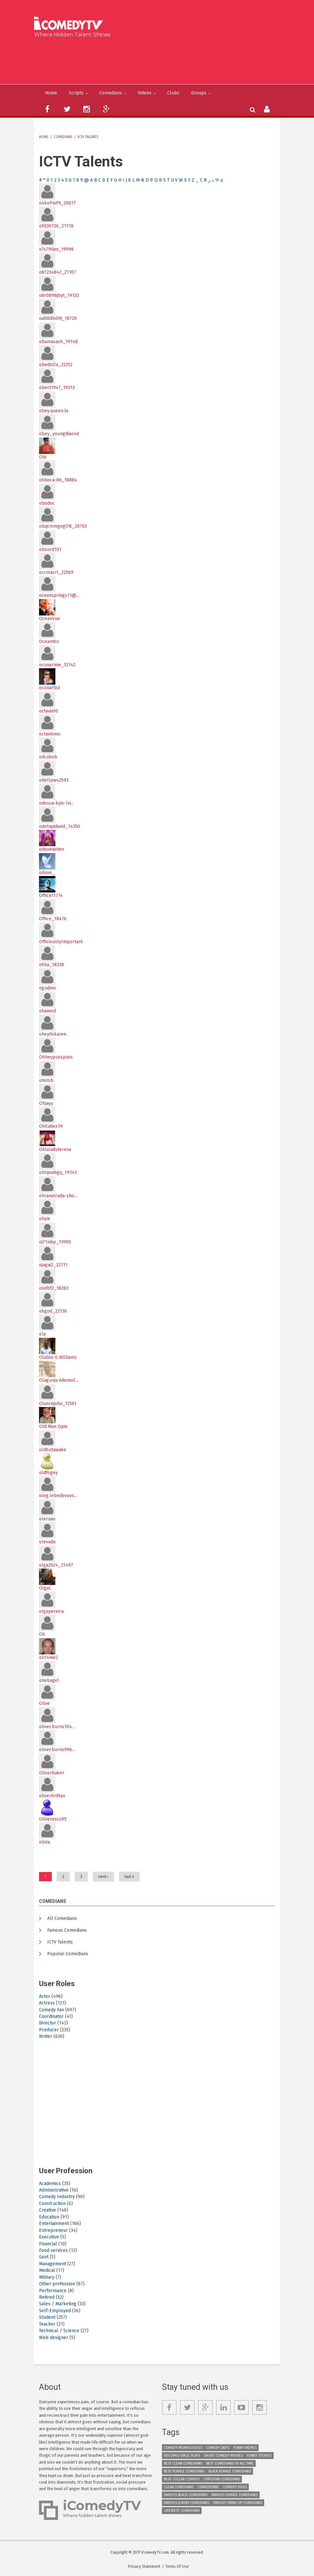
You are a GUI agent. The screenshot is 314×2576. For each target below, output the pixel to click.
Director (47, 2023)
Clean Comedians (179, 2487)
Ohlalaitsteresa (55, 1149)
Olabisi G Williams (58, 1357)
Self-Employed (55, 2310)
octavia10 (48, 711)
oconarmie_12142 (57, 665)
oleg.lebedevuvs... (58, 1495)
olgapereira (51, 1611)
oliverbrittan (52, 1796)
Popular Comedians (67, 1954)
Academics (50, 2183)
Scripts (76, 93)
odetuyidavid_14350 (59, 826)
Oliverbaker (51, 1773)
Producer (49, 2030)
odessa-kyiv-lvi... (56, 803)
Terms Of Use (177, 2566)
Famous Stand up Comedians (237, 2503)
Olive (44, 1703)
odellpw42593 (54, 780)
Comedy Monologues (183, 2448)
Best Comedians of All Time (230, 2463)
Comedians (110, 93)
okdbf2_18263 (54, 1288)
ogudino (47, 988)
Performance (53, 2290)
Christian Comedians (222, 2479)
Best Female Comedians (184, 2471)
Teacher (47, 2324)
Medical (47, 2270)
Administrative (54, 2190)
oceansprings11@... (59, 595)
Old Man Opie (53, 1426)
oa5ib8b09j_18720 (58, 318)
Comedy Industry (57, 2196)
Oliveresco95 (53, 1819)
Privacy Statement (144, 2566)
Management (52, 2264)
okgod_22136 (53, 1311)
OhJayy (46, 1103)
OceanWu (49, 641)
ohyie (44, 1218)
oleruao (47, 1519)
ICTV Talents (88, 137)
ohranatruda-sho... (58, 1196)
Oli (42, 1634)
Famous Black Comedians (185, 2495)
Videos (144, 93)
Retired (46, 2297)
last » (129, 1876)
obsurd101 (50, 549)
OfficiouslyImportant (61, 942)
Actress (47, 2003)
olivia (44, 1842)
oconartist (49, 688)
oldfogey (48, 1472)
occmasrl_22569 (56, 572)
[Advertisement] (159, 59)
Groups (198, 93)
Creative (47, 2210)
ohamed (47, 1011)
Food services (53, 2250)
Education (49, 2217)
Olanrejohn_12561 (57, 1403)
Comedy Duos (235, 2487)
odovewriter (51, 849)
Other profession (57, 2284)
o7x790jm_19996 (56, 249)
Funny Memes (245, 2448)
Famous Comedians (67, 1930)
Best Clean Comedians (183, 2463)
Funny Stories (259, 2455)
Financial (48, 2244)
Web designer (53, 2337)
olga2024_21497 (56, 1565)
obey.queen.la (53, 411)
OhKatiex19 (51, 1126)
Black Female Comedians (229, 2471)
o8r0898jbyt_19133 (59, 295)
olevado (47, 1542)
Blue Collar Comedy (182, 2479)
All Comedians (62, 1918)
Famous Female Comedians (234, 2495)
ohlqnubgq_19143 (58, 1172)
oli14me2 (48, 1657)
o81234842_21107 (57, 272)
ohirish (46, 1080)
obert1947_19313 (57, 387)
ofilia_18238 (51, 964)
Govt (44, 2257)
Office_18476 (53, 919)
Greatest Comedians (182, 2510)
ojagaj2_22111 (53, 1265)
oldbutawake (52, 1450)
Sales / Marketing (57, 2304)
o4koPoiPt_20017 (57, 203)
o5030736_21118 (56, 226)
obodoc (47, 503)
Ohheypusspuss (56, 1057)
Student (47, 2317)
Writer (45, 2036)
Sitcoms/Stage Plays (182, 2455)
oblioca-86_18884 (58, 480)
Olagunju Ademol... (58, 1380)
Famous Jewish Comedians (186, 2503)
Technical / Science (59, 2330)
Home (51, 93)
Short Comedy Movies (223, 2455)
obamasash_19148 (58, 341)
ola (42, 1334)
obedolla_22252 (55, 364)
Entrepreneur (53, 2230)
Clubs (173, 93)
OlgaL (45, 1588)
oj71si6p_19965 (55, 1242)
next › (103, 1876)
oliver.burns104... (57, 1726)
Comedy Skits (217, 2448)
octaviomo (49, 734)
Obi (42, 457)
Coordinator (51, 2016)
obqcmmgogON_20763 (63, 526)
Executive (49, 2237)
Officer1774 (51, 895)
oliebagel (49, 1680)
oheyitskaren (52, 1034)
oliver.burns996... (57, 1749)
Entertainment (54, 2223)
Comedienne (208, 2487)
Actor (44, 1996)
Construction (52, 2203)
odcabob (48, 757)
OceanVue (49, 618)
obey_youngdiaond (59, 434)
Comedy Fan (51, 2010)
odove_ (47, 872)
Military (46, 2277)
